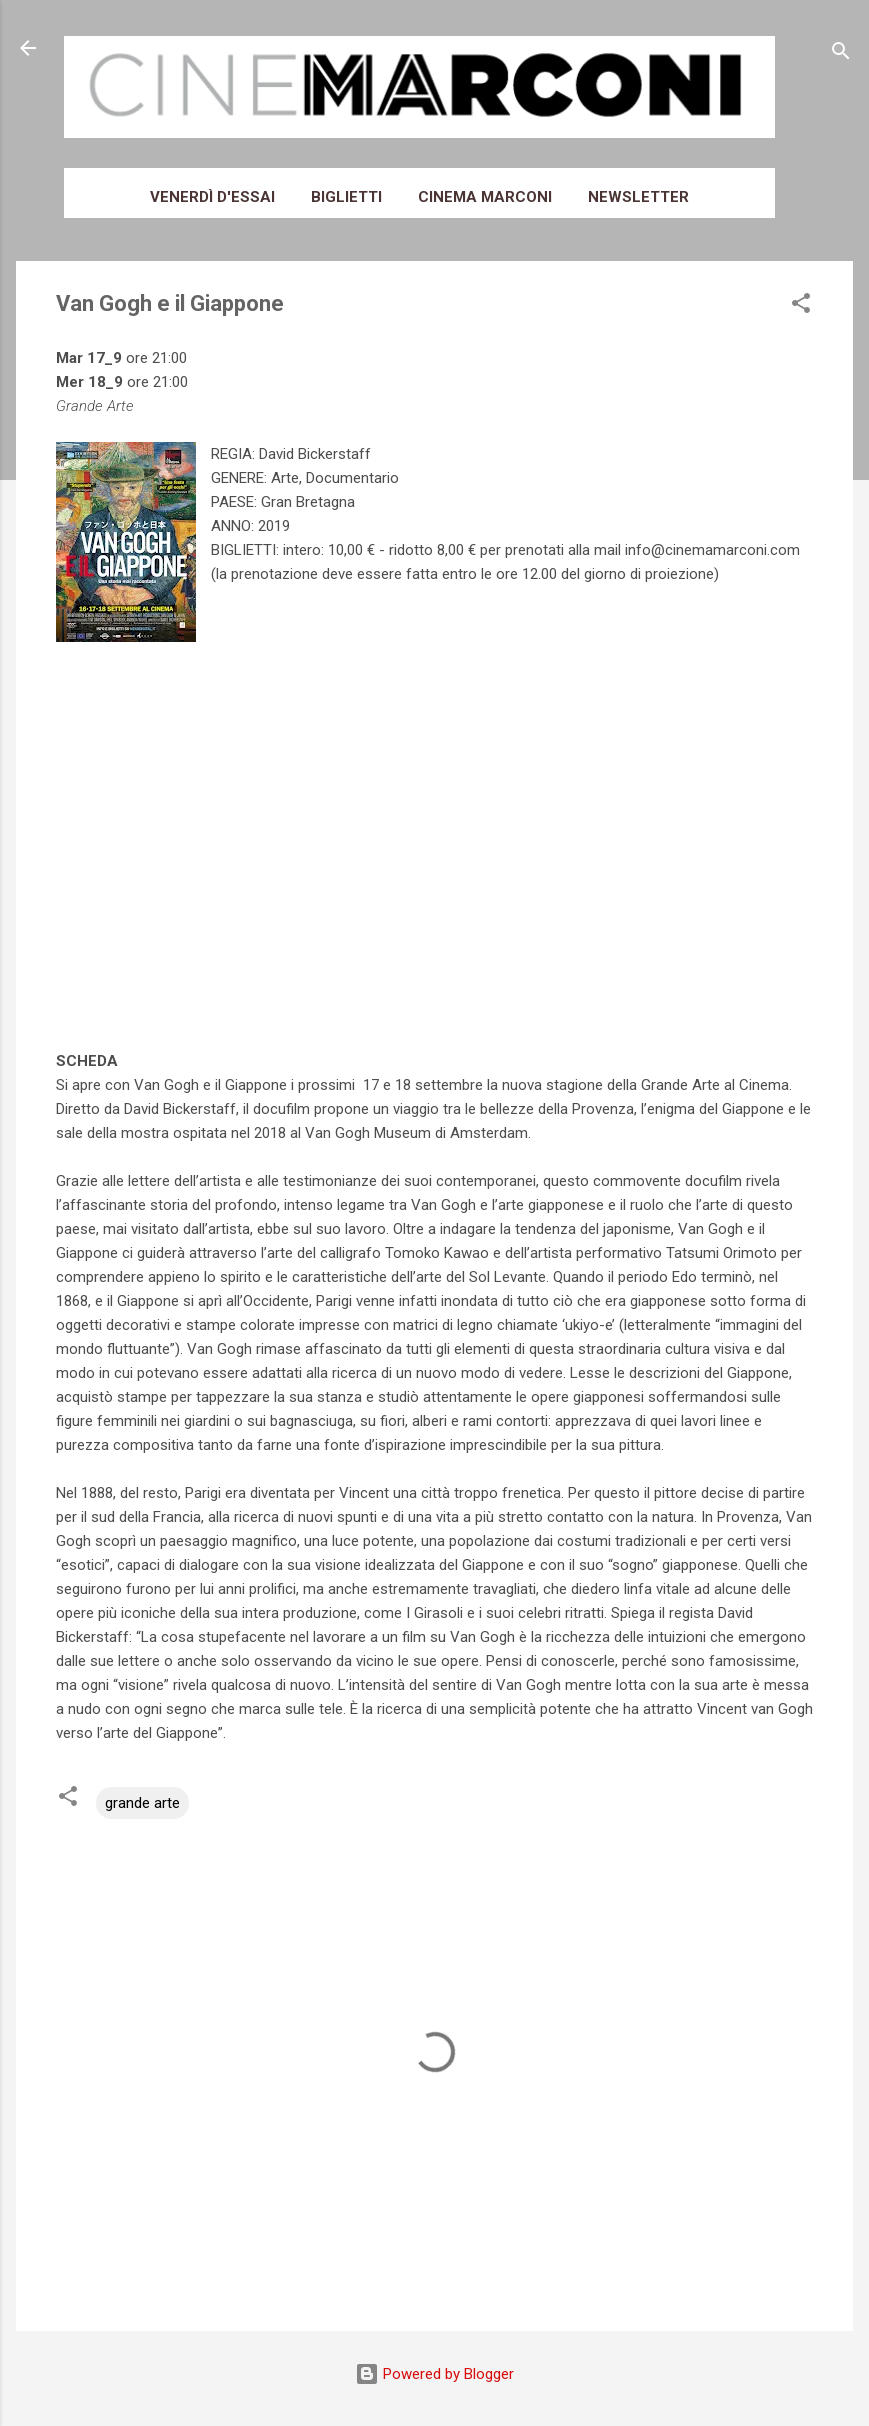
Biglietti (346, 197)
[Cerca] (841, 54)
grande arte (142, 1803)
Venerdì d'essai (212, 197)
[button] (801, 306)
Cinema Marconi (485, 197)
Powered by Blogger (434, 2374)
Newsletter (638, 197)
